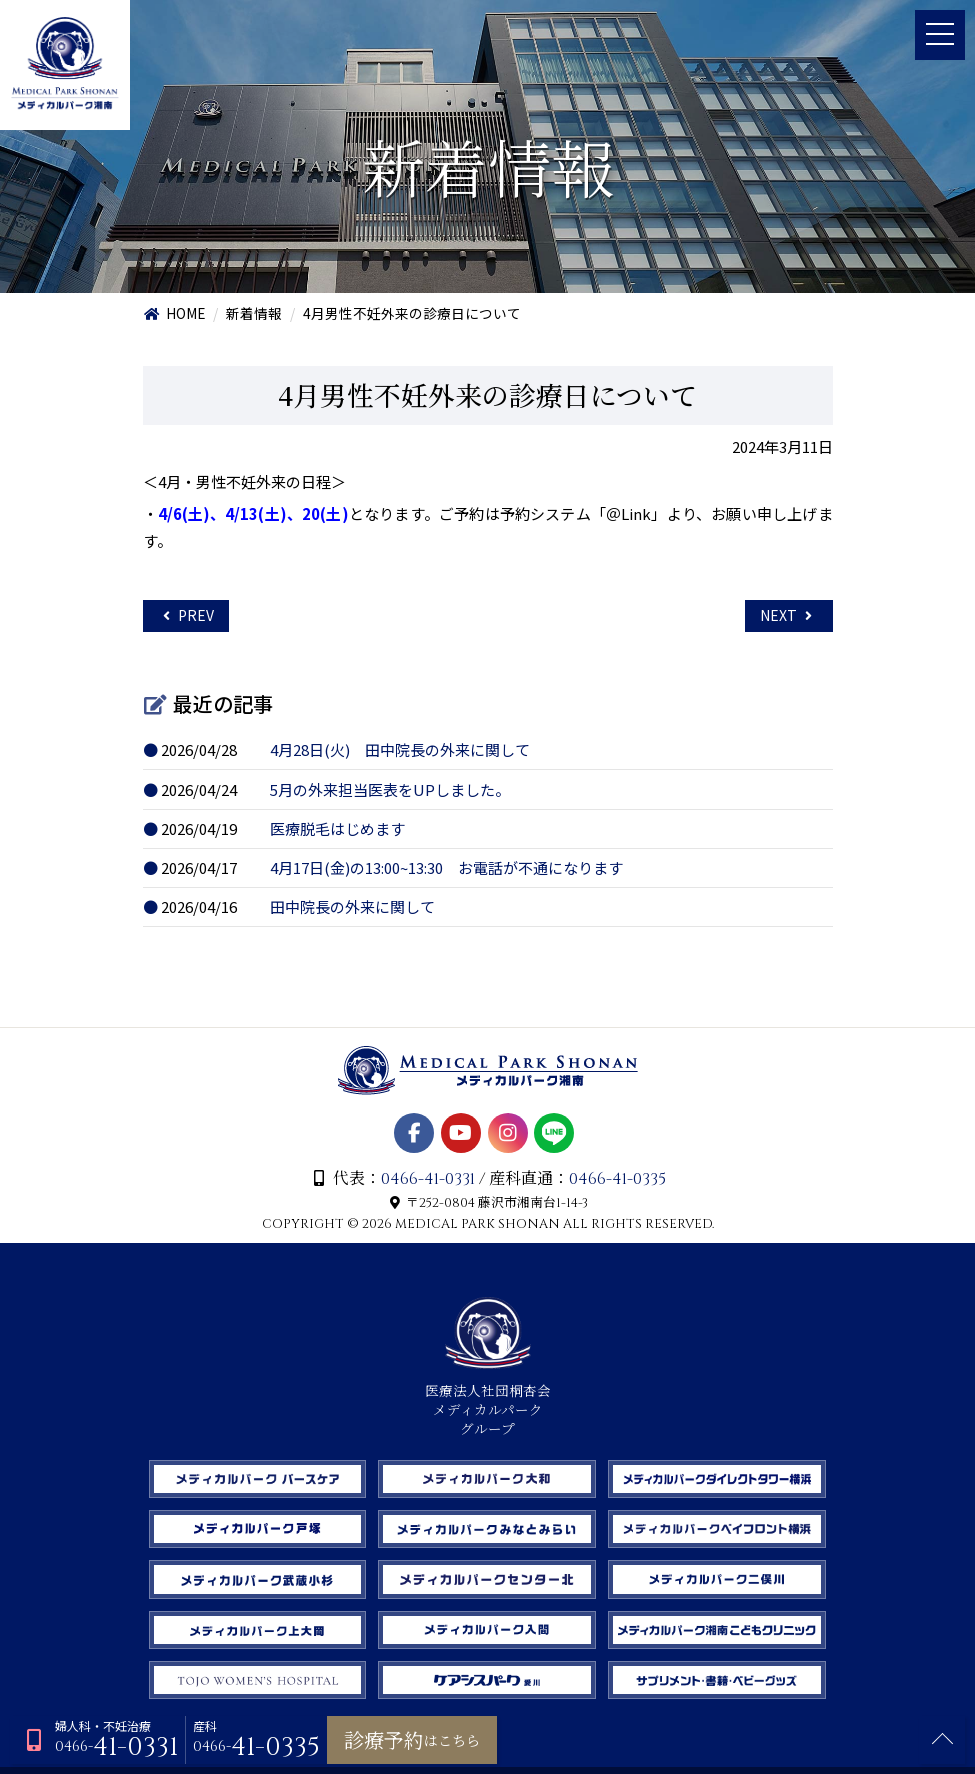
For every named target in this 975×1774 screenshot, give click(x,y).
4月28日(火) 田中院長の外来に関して (402, 752)
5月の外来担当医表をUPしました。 (392, 792)
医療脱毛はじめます (339, 832)
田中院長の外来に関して (354, 911)
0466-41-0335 (619, 1184)
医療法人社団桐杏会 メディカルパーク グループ (488, 1406)
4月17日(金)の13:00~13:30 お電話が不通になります (449, 872)
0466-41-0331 (427, 1184)
